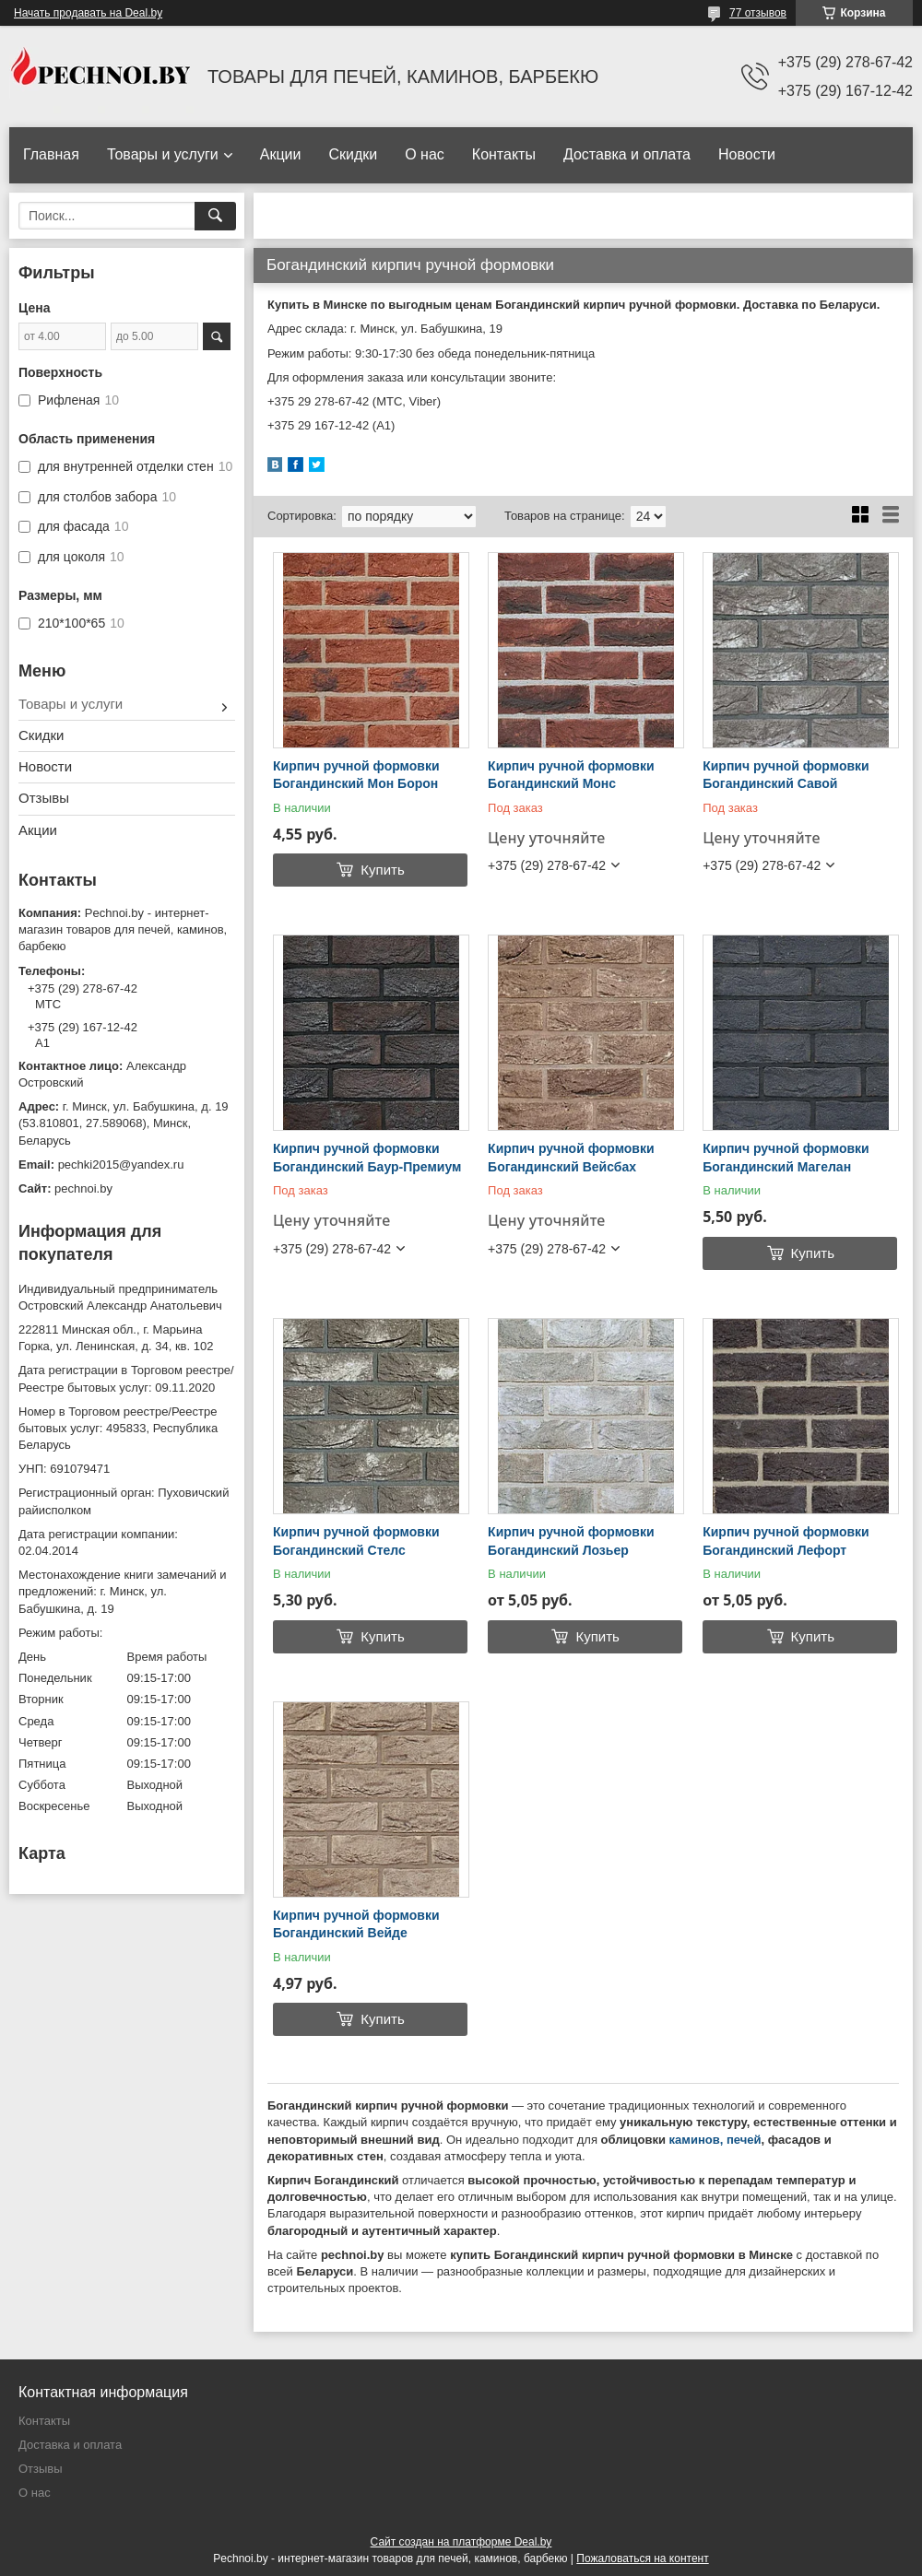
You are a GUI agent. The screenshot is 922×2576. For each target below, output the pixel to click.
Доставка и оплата (627, 154)
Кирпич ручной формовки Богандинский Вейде (356, 1924)
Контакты (504, 154)
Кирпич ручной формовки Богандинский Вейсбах (571, 1157)
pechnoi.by (83, 1188)
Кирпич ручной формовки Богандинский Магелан (786, 1157)
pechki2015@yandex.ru (121, 1164)
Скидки (352, 154)
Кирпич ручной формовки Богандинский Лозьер (571, 1541)
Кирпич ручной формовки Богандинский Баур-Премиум (367, 1157)
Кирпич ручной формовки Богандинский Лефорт (786, 1541)
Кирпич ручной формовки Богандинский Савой (786, 775)
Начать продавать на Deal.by (88, 12)
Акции (280, 154)
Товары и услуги (163, 154)
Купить (382, 869)
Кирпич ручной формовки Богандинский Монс (571, 775)
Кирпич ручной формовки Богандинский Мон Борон (356, 775)
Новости (746, 154)
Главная (51, 154)
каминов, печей (715, 2140)
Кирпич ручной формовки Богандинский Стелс (356, 1541)
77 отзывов (757, 12)
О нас (424, 154)
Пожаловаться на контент (642, 2558)
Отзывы (43, 798)
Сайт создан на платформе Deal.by (461, 2541)
